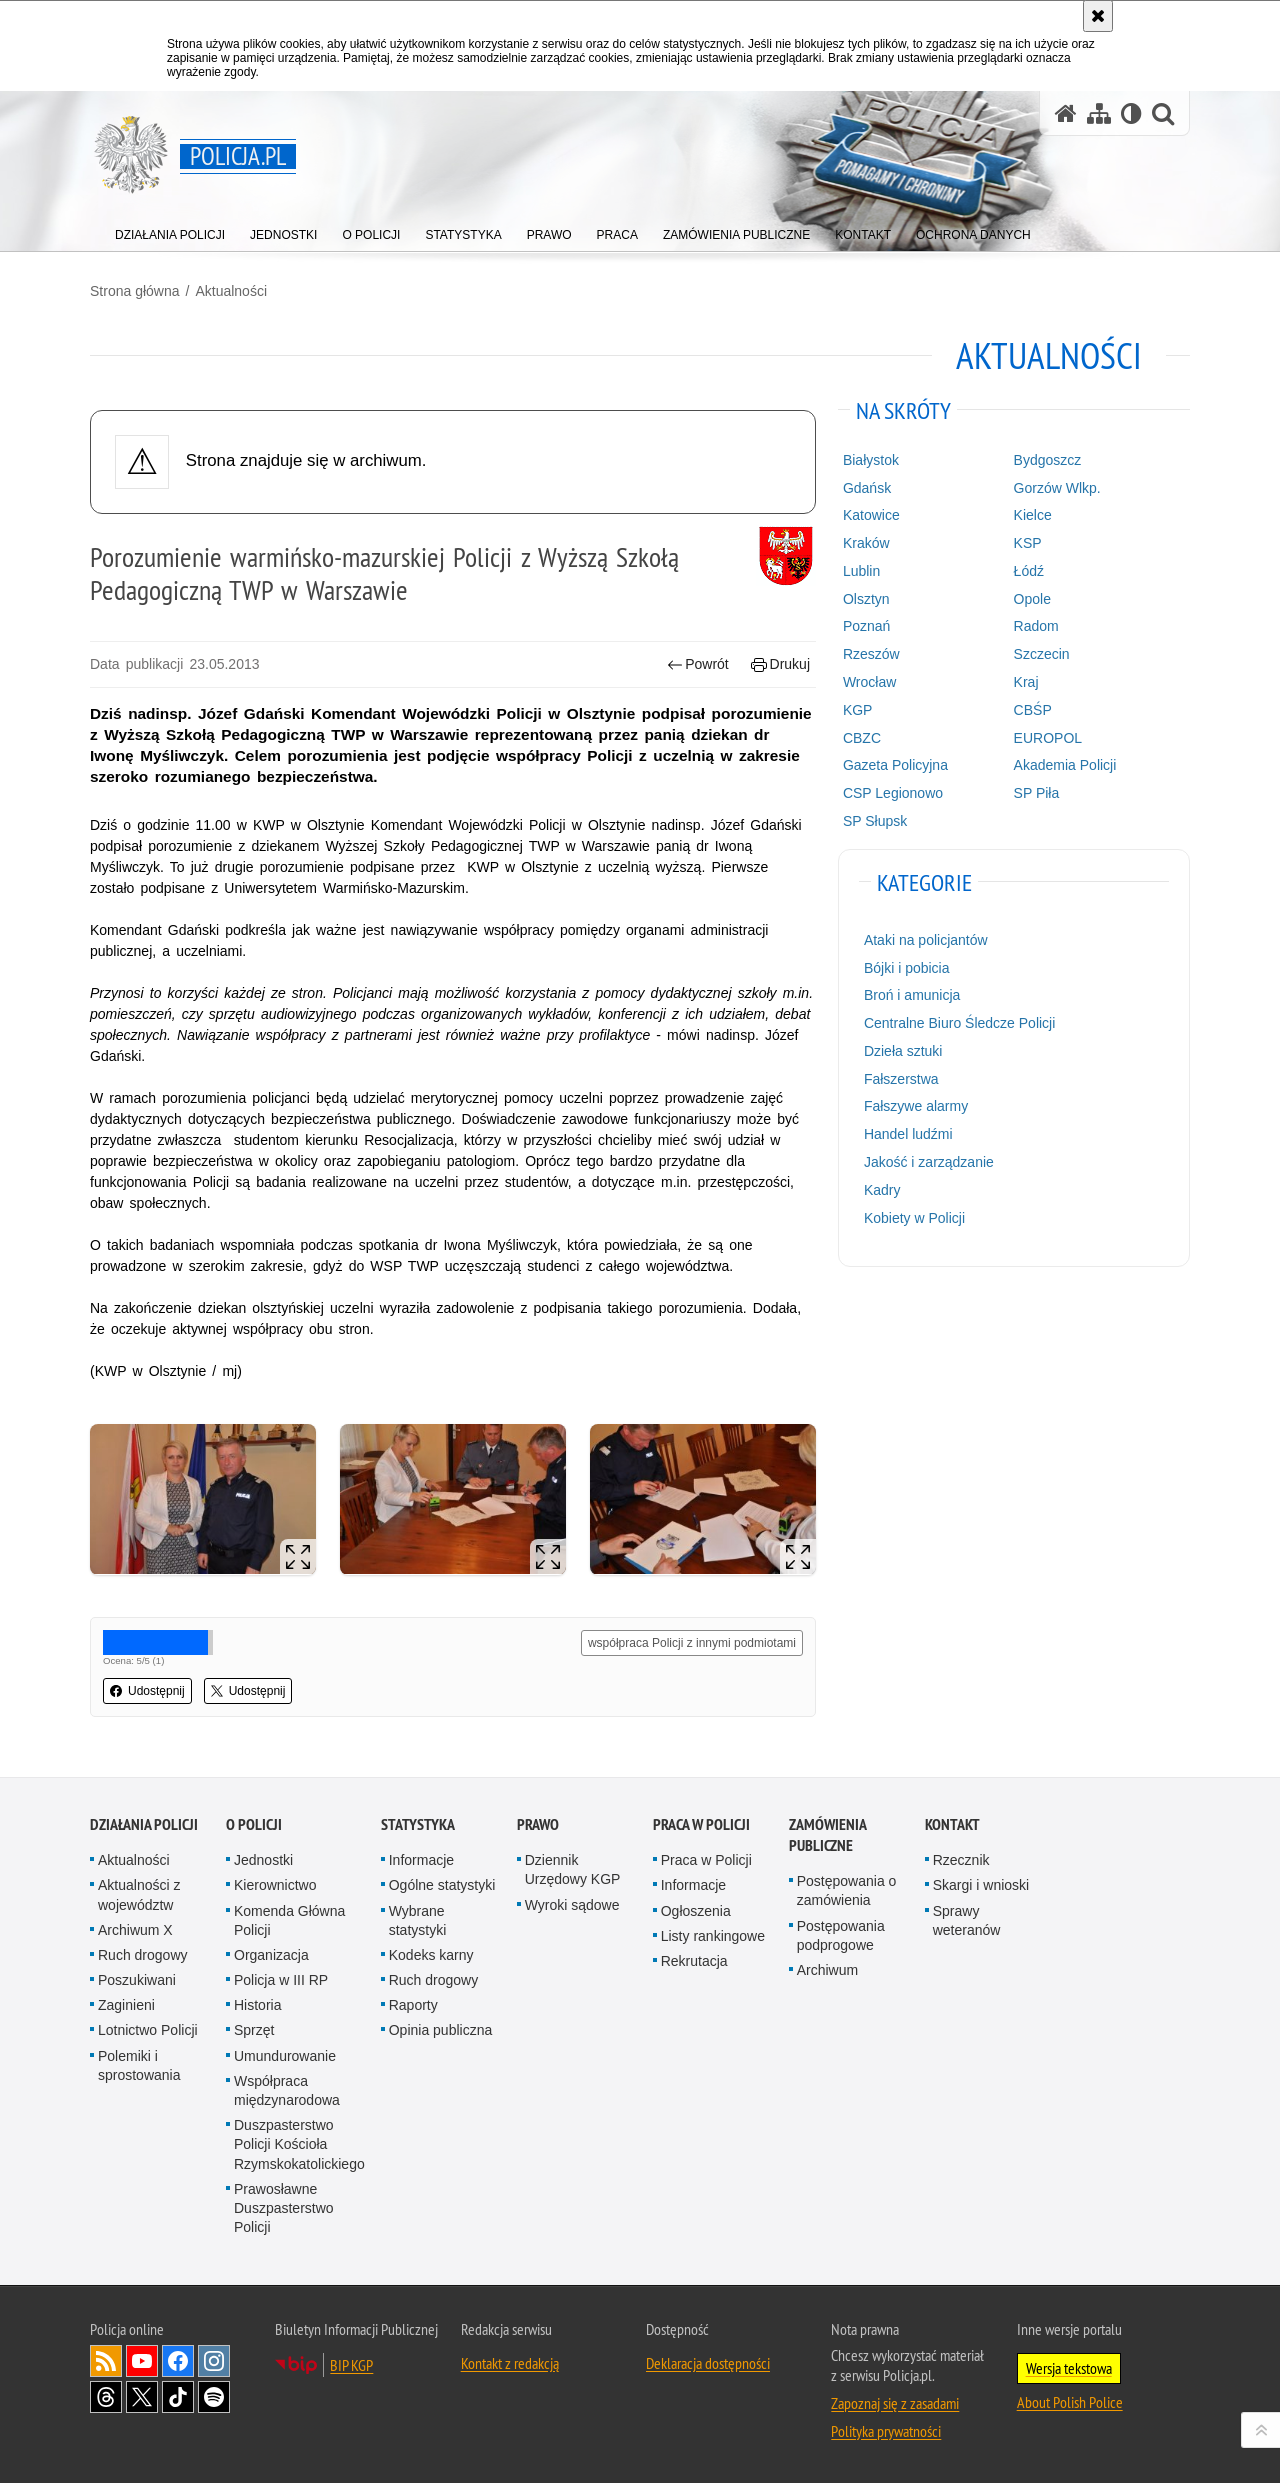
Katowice (871, 515)
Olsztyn (866, 599)
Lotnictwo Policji (148, 2030)
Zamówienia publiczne (827, 1835)
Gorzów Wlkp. (1057, 488)
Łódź (1029, 571)
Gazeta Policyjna (895, 765)
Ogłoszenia (696, 1911)
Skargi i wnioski (981, 1885)
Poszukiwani (137, 1980)
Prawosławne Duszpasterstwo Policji (284, 2208)
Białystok (871, 460)
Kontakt (952, 1824)
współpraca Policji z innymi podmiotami (692, 1643)
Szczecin (1042, 654)
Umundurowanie (285, 2056)
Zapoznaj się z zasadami (895, 2403)
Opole (1032, 599)
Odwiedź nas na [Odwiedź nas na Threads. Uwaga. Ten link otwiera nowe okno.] (106, 2397)
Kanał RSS (106, 2361)
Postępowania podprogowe (841, 1935)
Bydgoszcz (1048, 460)
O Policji (254, 1824)
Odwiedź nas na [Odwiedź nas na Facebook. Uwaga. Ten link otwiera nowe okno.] (178, 2361)
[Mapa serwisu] (1099, 113)
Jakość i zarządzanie (929, 1162)
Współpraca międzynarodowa (287, 2090)
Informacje (421, 1860)
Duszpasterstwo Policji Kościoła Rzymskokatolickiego (299, 2144)
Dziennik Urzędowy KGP (573, 1869)
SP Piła (1037, 793)
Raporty (413, 2005)
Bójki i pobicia (907, 968)
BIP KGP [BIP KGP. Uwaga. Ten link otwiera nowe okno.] (351, 2365)
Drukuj (780, 664)
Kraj (1026, 682)
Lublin (861, 571)
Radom (1036, 626)
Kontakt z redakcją (510, 2363)
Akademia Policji (1065, 765)
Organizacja (271, 1955)
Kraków (866, 543)
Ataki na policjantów (926, 940)
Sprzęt (254, 2030)
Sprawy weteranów (967, 1920)
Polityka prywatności (886, 2431)
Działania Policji (144, 1824)
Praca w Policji (701, 1824)
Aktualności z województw (139, 1894)
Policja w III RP (281, 1980)
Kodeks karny (431, 1955)
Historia (257, 2005)
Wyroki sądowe (572, 1905)
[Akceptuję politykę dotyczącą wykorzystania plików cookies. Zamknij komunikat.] (1098, 16)
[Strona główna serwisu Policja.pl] (1066, 113)
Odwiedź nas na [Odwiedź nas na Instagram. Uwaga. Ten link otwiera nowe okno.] (214, 2361)
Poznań (866, 626)
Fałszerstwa (901, 1079)
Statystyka (418, 1824)
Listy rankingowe (713, 1936)
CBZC (862, 738)
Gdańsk (867, 488)
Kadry (882, 1190)
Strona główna (135, 291)
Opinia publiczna (441, 2030)
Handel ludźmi (908, 1134)
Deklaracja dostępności (708, 2363)
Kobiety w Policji (914, 1218)
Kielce (1033, 515)
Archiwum (827, 1970)
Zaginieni (126, 2005)
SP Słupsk (875, 821)
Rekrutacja (694, 1961)
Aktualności (231, 291)
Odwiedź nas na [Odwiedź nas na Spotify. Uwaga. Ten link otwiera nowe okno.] (214, 2397)
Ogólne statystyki (442, 1885)
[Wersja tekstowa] (1131, 113)
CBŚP (1033, 710)
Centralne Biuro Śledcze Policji (959, 1023)
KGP (858, 710)
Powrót (698, 664)
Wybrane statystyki (418, 1920)
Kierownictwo (275, 1885)
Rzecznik (961, 1860)
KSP (1028, 543)
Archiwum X (135, 1930)
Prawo (538, 1824)
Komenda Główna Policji (289, 1920)
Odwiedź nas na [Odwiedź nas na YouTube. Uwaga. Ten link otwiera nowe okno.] (142, 2361)
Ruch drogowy (143, 1955)
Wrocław (869, 682)
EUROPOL (1048, 738)
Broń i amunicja (912, 995)
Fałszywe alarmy (916, 1106)
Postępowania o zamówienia (847, 1890)
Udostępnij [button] (147, 1691)
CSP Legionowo (893, 793)
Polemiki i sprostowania (139, 2065)
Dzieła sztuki (903, 1051)
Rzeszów (871, 654)
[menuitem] (170, 230)
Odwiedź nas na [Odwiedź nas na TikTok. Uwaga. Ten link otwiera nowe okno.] (178, 2397)
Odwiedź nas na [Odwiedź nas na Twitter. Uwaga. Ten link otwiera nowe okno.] (142, 2397)
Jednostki (263, 1860)
